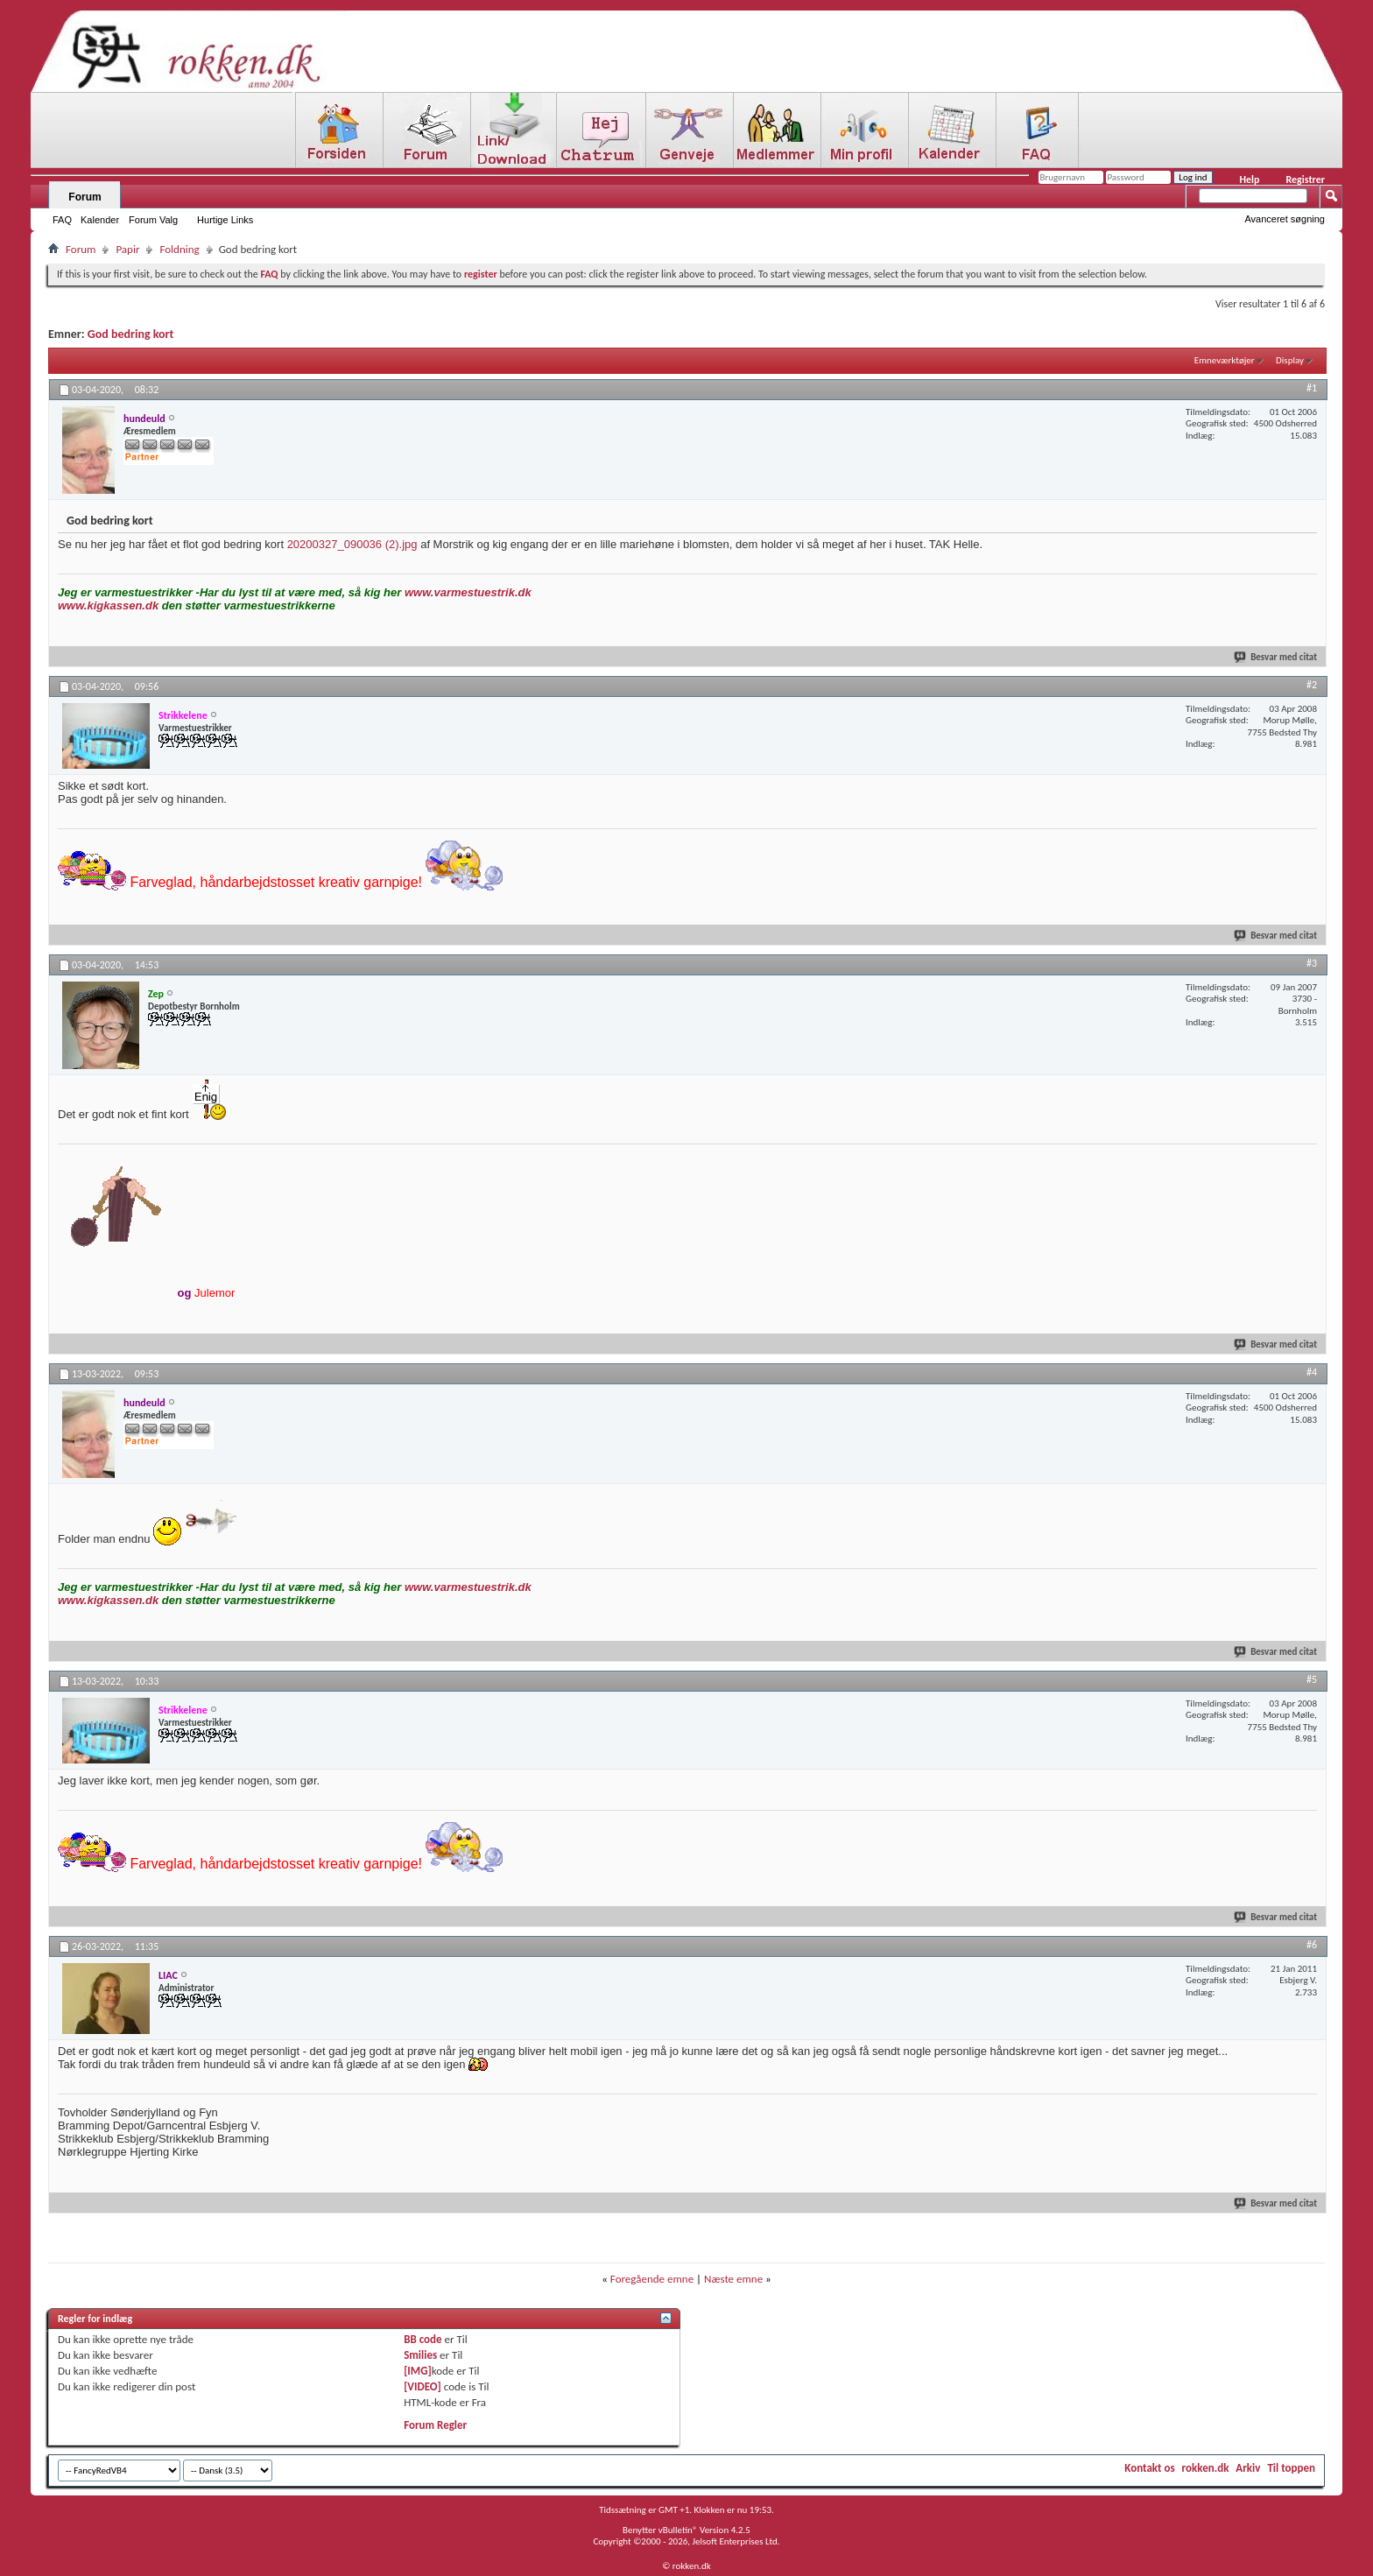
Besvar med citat (1276, 657)
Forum (84, 197)
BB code (422, 2339)
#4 (1311, 1372)
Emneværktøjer (1224, 360)
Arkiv (1248, 2467)
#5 (1311, 1679)
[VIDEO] (422, 2386)
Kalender (100, 220)
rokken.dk (1205, 2467)
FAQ (62, 220)
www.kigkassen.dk (108, 605)
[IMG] (418, 2370)
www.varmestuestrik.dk (468, 592)
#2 (1311, 685)
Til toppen (1291, 2467)
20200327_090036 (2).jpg (352, 544)
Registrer (1305, 179)
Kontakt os (1149, 2467)
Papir (127, 249)
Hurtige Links (225, 220)
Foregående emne (652, 2278)
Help (1249, 179)
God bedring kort (131, 334)
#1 (1311, 388)
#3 (1311, 963)
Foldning (179, 249)
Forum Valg (153, 220)
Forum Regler (435, 2425)
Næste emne (733, 2278)
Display (1290, 360)
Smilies (420, 2354)
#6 (1311, 1945)
